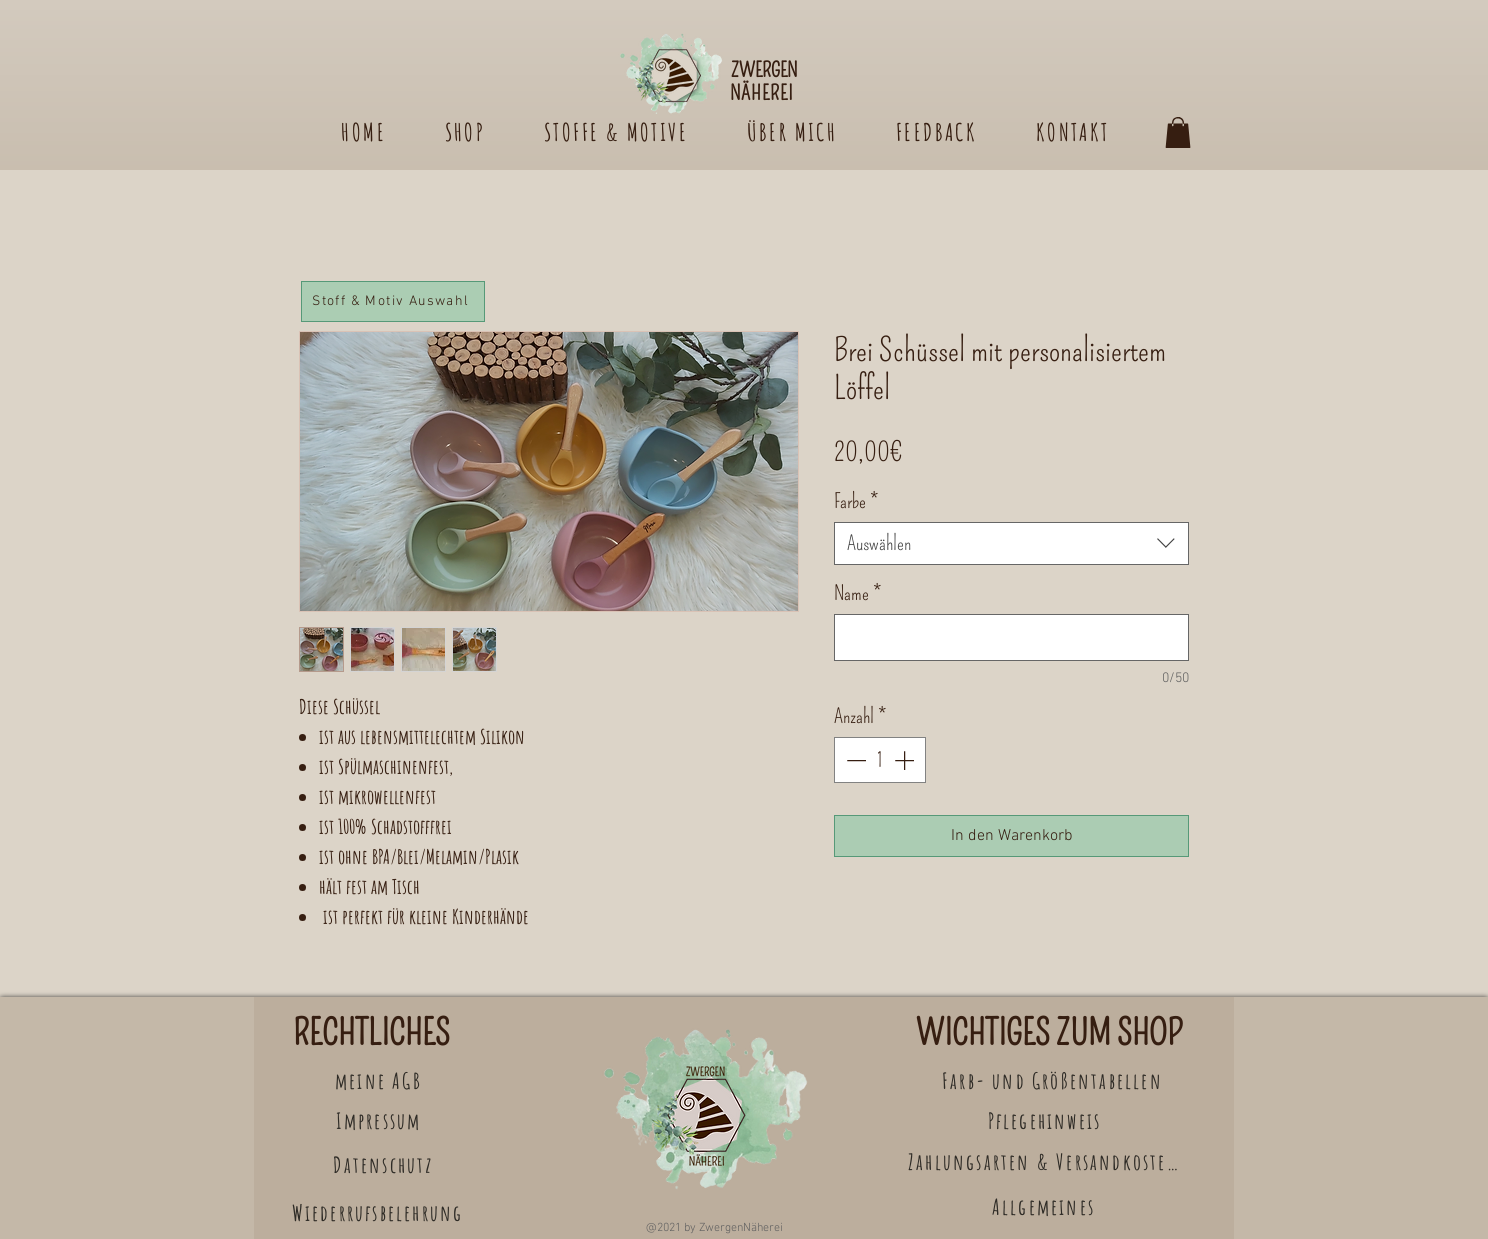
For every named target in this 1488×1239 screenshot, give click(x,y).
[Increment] (906, 760)
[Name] (1011, 637)
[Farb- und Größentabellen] (1054, 1080)
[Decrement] (854, 760)
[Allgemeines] (1045, 1206)
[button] (1178, 132)
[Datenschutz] (385, 1164)
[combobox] (1011, 543)
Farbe (856, 501)
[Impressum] (380, 1120)
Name (857, 593)
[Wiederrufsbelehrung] (379, 1212)
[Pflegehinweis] (1046, 1120)
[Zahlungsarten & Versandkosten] (1045, 1161)
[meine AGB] (380, 1080)
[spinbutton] (880, 760)
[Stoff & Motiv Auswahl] (393, 301)
